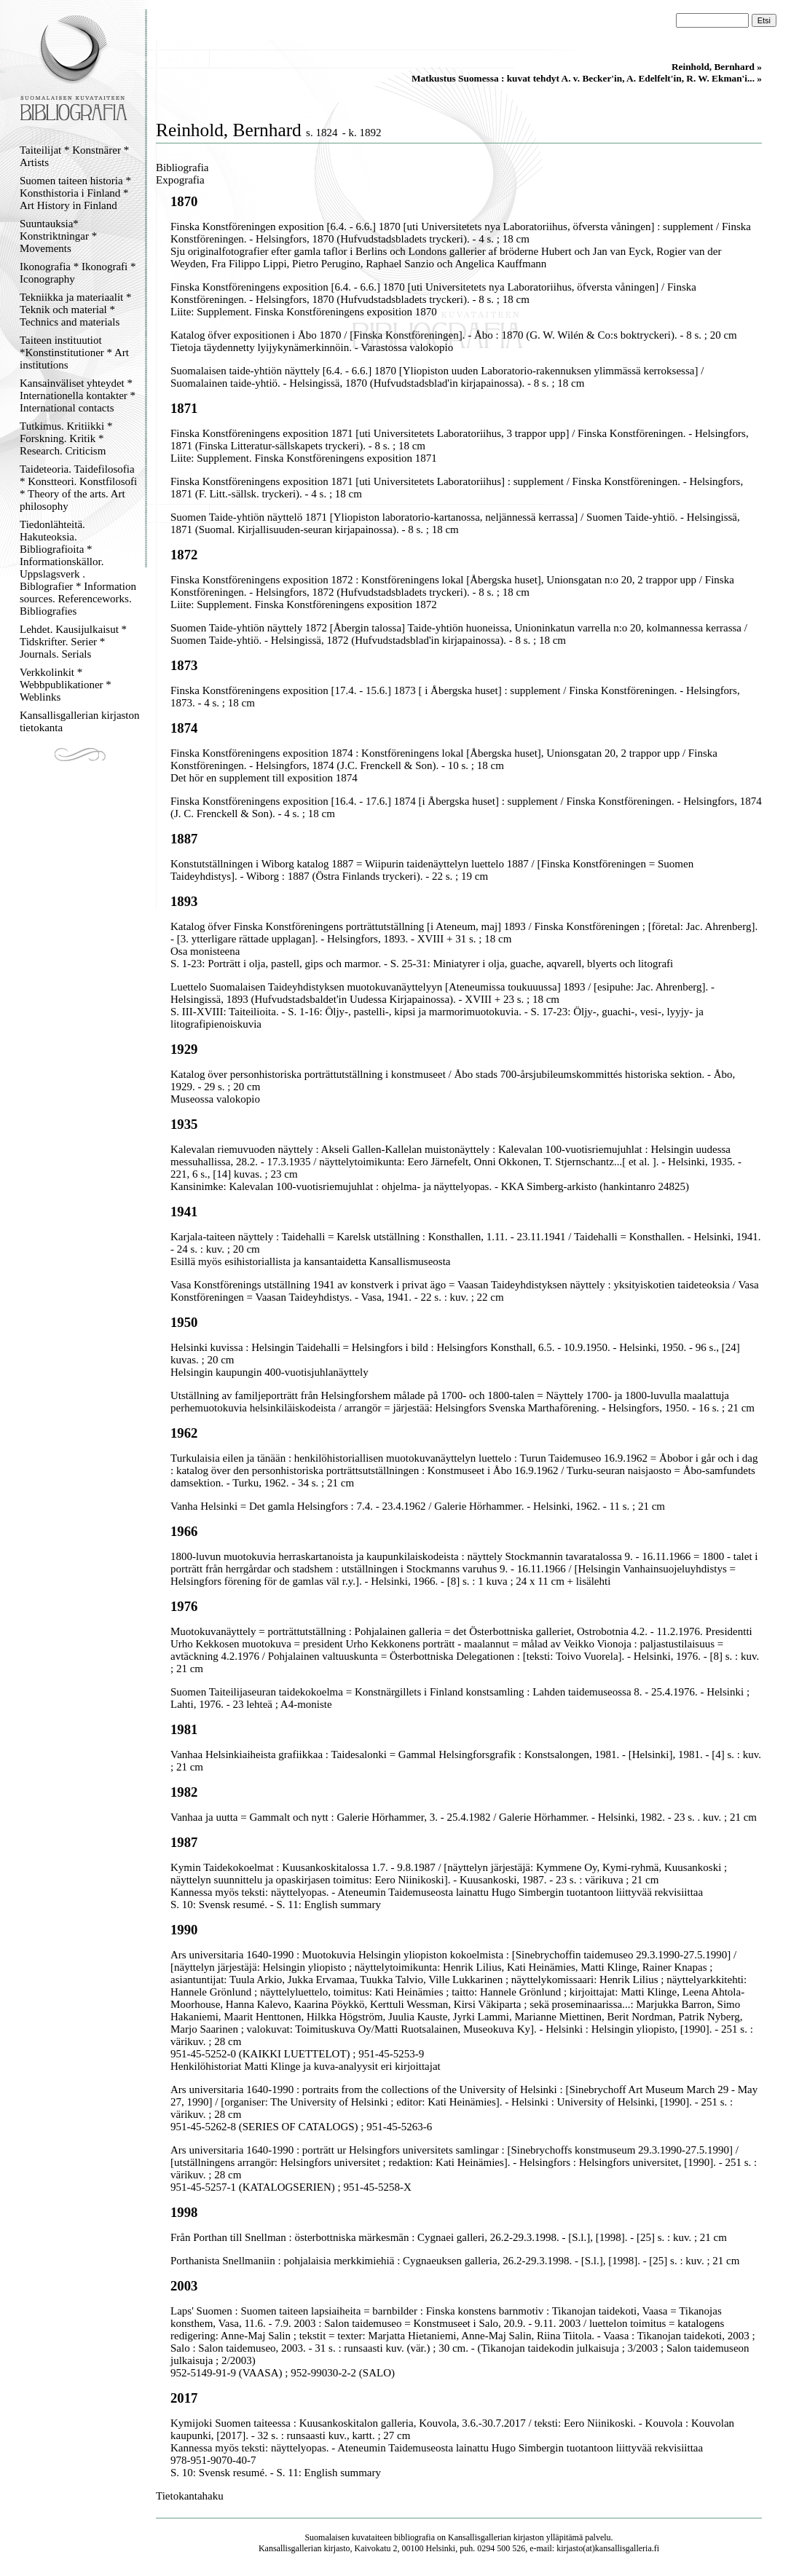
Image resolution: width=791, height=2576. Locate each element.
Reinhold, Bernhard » (717, 66)
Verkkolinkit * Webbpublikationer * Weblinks (65, 684)
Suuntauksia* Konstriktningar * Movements (58, 236)
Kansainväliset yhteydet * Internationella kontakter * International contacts (77, 395)
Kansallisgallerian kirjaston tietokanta (80, 721)
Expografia (180, 180)
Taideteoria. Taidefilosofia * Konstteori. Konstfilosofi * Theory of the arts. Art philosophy (78, 487)
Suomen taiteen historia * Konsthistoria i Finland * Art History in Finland (75, 193)
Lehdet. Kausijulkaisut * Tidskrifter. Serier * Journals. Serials (73, 641)
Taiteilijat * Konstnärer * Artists (74, 156)
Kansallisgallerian (479, 2537)
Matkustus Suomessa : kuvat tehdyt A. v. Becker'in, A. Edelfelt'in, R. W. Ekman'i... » (587, 78)
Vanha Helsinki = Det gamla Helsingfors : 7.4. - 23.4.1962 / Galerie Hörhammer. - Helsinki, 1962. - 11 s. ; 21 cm (417, 1506)
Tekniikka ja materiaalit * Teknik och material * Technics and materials (75, 309)
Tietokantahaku (190, 2496)
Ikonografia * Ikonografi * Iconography (78, 273)
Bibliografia (182, 167)
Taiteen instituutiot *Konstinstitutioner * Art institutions (74, 352)
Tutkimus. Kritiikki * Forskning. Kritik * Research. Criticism (66, 438)
